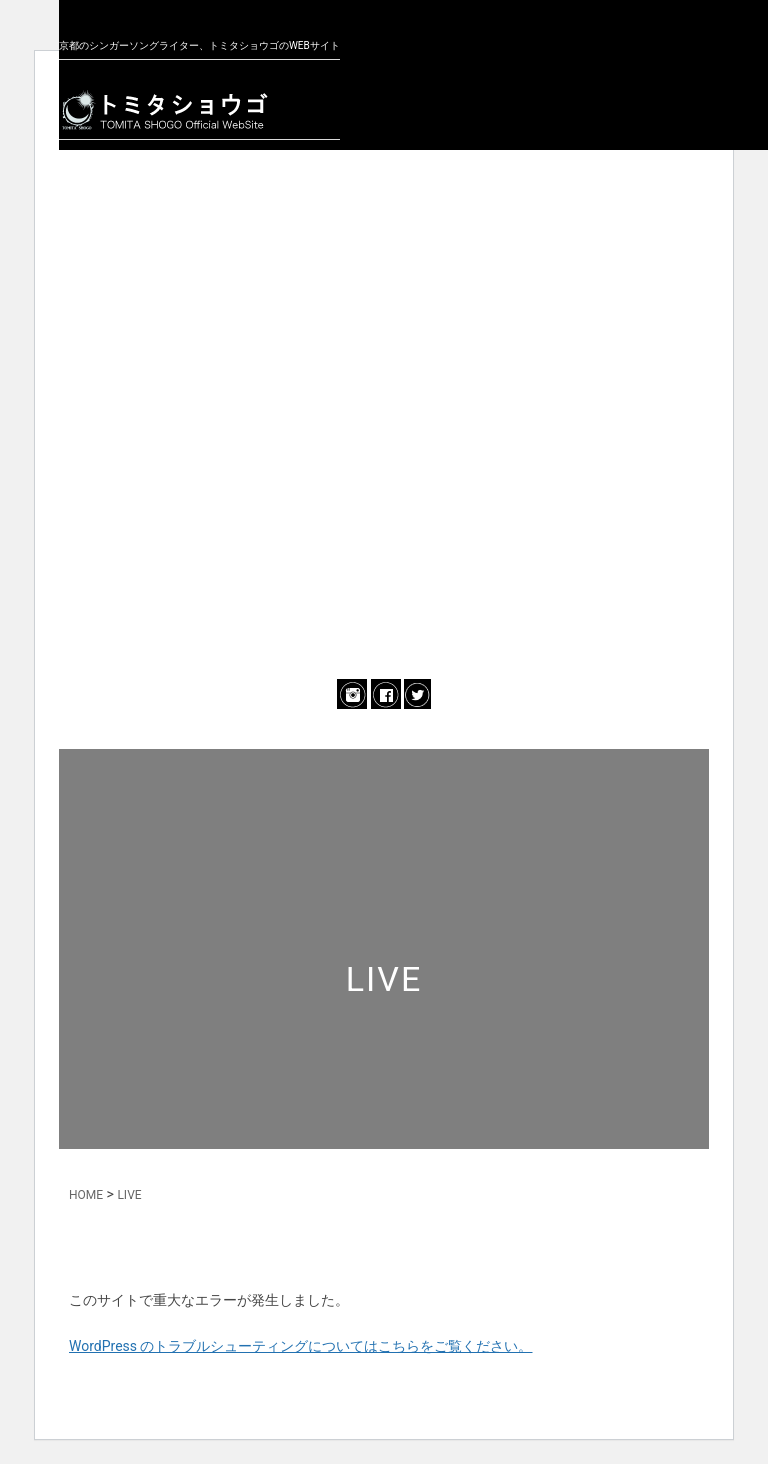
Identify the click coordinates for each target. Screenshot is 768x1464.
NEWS (384, 219)
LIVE (383, 351)
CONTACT (383, 615)
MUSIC (384, 417)
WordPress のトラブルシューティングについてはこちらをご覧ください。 (301, 1346)
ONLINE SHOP (383, 549)
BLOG (384, 483)
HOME (86, 1195)
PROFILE (384, 285)
